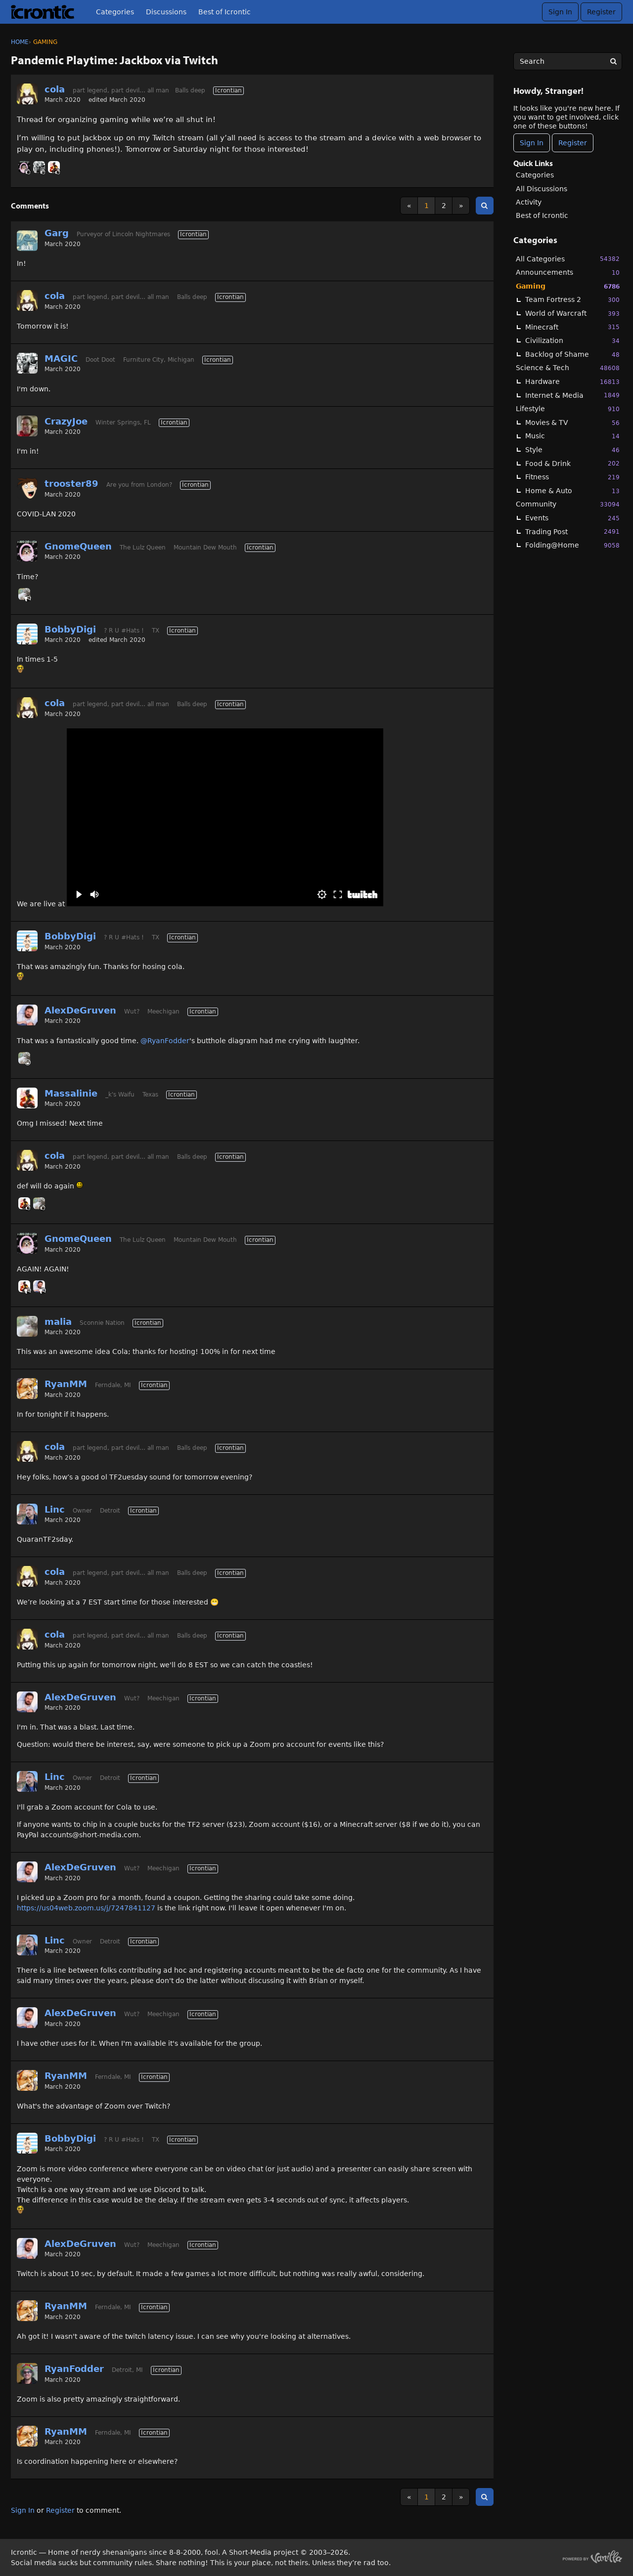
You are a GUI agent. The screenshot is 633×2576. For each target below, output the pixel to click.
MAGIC (61, 358)
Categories (115, 12)
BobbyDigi (70, 629)
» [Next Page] (461, 206)
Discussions (166, 12)
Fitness (572, 477)
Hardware (572, 381)
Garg (57, 233)
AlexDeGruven (80, 1010)
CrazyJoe (66, 421)
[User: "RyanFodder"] (27, 2373)
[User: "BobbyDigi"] (27, 634)
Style (572, 450)
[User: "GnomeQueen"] (24, 167)
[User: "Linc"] (27, 1514)
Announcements (568, 272)
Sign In (560, 12)
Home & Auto (572, 491)
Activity (529, 202)
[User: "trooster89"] (27, 488)
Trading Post (572, 531)
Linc (55, 1509)
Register (601, 12)
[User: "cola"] (27, 94)
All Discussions (541, 189)
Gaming (568, 286)
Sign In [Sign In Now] (531, 143)
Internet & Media (572, 395)
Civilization (572, 340)
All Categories (568, 258)
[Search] (613, 61)
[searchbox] (567, 61)
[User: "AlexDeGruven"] (27, 1015)
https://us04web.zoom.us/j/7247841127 (86, 1908)
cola (55, 89)
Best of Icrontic (224, 12)
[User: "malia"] (24, 594)
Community (568, 504)
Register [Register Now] (572, 143)
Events (572, 518)
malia (58, 1321)
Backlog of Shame (572, 354)
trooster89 (71, 483)
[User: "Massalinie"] (54, 167)
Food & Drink (572, 463)
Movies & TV (572, 422)
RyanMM (66, 1384)
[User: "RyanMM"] (27, 1388)
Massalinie (71, 1093)
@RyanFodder (164, 1041)
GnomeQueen (78, 546)
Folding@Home (572, 545)
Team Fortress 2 (572, 299)
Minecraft (572, 327)
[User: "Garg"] (27, 240)
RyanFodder (74, 2369)
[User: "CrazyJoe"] (27, 426)
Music (572, 436)
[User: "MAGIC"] (39, 167)
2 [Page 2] (444, 206)
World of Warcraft (572, 313)
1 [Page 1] (426, 206)
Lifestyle (568, 409)
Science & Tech (568, 368)
